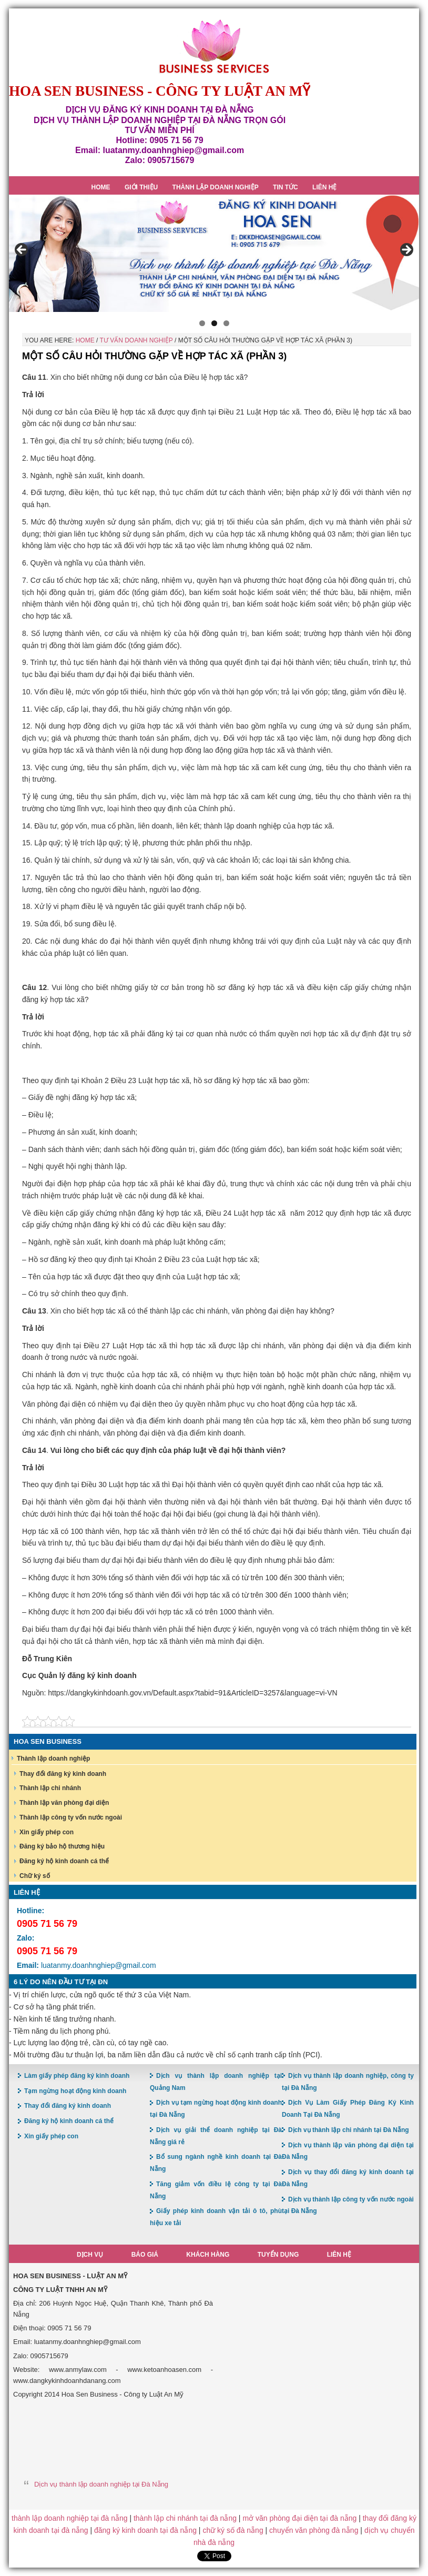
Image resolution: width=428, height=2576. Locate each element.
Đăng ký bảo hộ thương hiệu (62, 1846)
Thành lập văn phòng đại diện (64, 1802)
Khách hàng (207, 2254)
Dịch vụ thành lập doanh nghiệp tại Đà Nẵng (101, 2484)
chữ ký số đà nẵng (232, 2530)
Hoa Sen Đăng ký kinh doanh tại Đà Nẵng (214, 46)
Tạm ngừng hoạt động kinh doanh (75, 2091)
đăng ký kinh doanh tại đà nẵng (145, 2530)
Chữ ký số (34, 1876)
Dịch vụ (90, 2254)
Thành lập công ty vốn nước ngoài (70, 1817)
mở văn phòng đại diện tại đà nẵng (299, 2518)
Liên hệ (339, 2254)
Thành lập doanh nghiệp (53, 1758)
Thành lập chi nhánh (50, 1788)
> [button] (406, 250)
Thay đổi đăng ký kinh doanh (62, 1773)
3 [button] (226, 323)
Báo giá (144, 2254)
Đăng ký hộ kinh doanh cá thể (64, 1861)
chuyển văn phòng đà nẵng (313, 2530)
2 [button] (214, 323)
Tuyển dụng (278, 2254)
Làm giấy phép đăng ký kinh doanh (76, 2075)
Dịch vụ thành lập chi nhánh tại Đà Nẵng (348, 2130)
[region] (214, 253)
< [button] (22, 250)
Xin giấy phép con (46, 1832)
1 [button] (202, 323)
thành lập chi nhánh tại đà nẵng (185, 2518)
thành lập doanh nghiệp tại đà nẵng (69, 2518)
